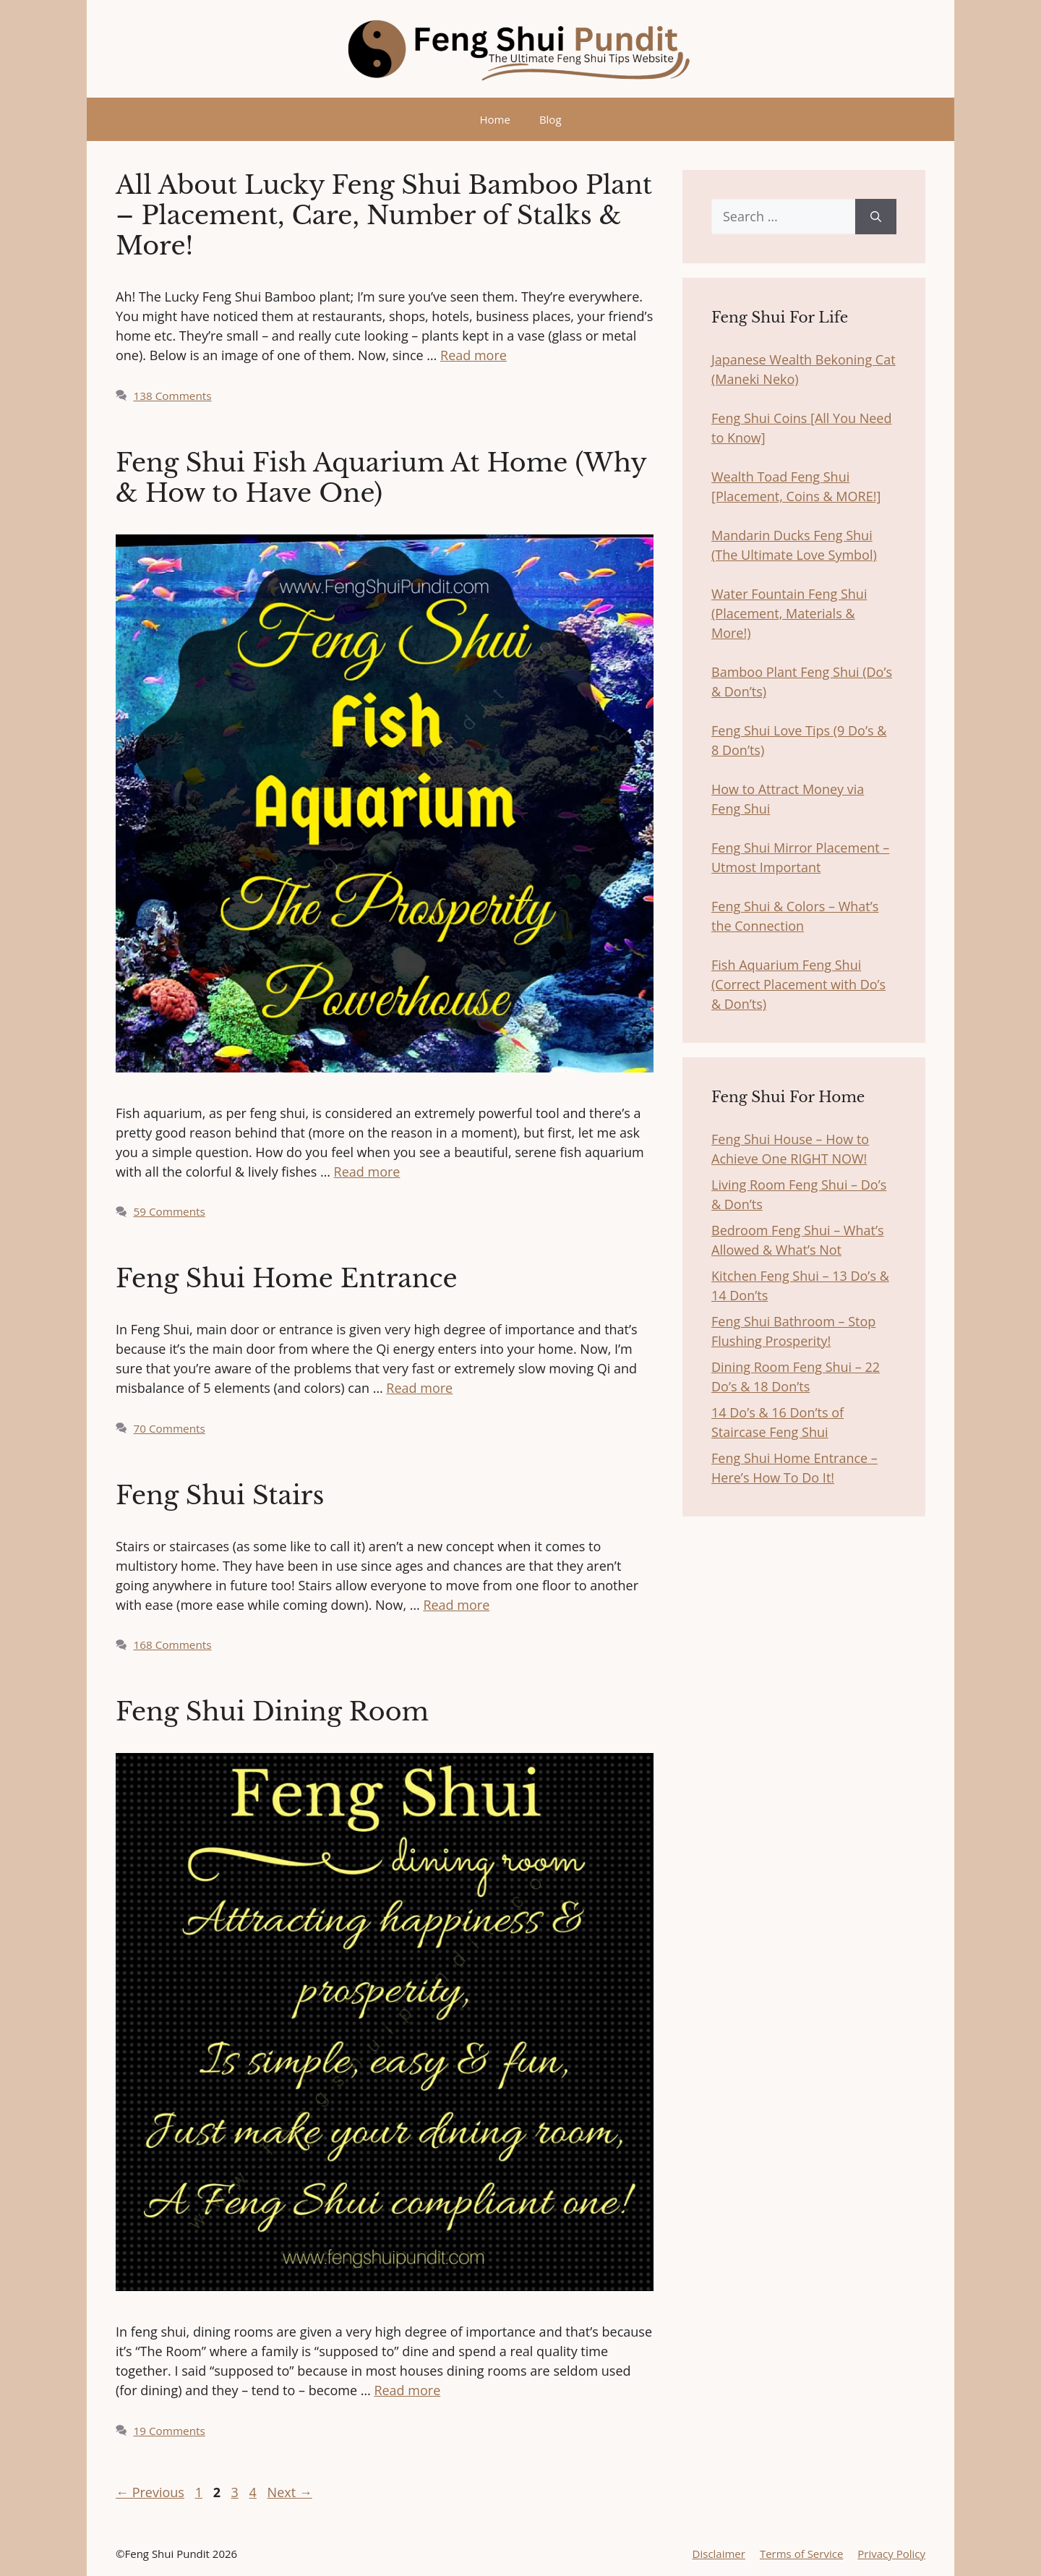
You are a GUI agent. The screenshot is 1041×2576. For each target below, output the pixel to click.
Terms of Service (801, 2553)
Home (494, 119)
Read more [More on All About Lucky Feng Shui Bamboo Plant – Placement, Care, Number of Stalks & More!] (473, 355)
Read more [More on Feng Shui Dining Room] (407, 2390)
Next (289, 2492)
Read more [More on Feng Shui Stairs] (456, 1604)
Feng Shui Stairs (220, 1495)
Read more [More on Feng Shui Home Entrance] (419, 1387)
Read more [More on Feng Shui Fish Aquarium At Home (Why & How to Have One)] (367, 1171)
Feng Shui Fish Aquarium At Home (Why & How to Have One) (381, 477)
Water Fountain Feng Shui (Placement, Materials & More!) (789, 613)
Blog (550, 119)
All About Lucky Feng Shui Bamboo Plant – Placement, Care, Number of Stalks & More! (384, 215)
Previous (150, 2492)
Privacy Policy (891, 2553)
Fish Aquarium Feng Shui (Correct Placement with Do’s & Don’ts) (798, 984)
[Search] (875, 216)
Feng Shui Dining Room (272, 1711)
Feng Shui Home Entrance (287, 1278)
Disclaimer (719, 2553)
